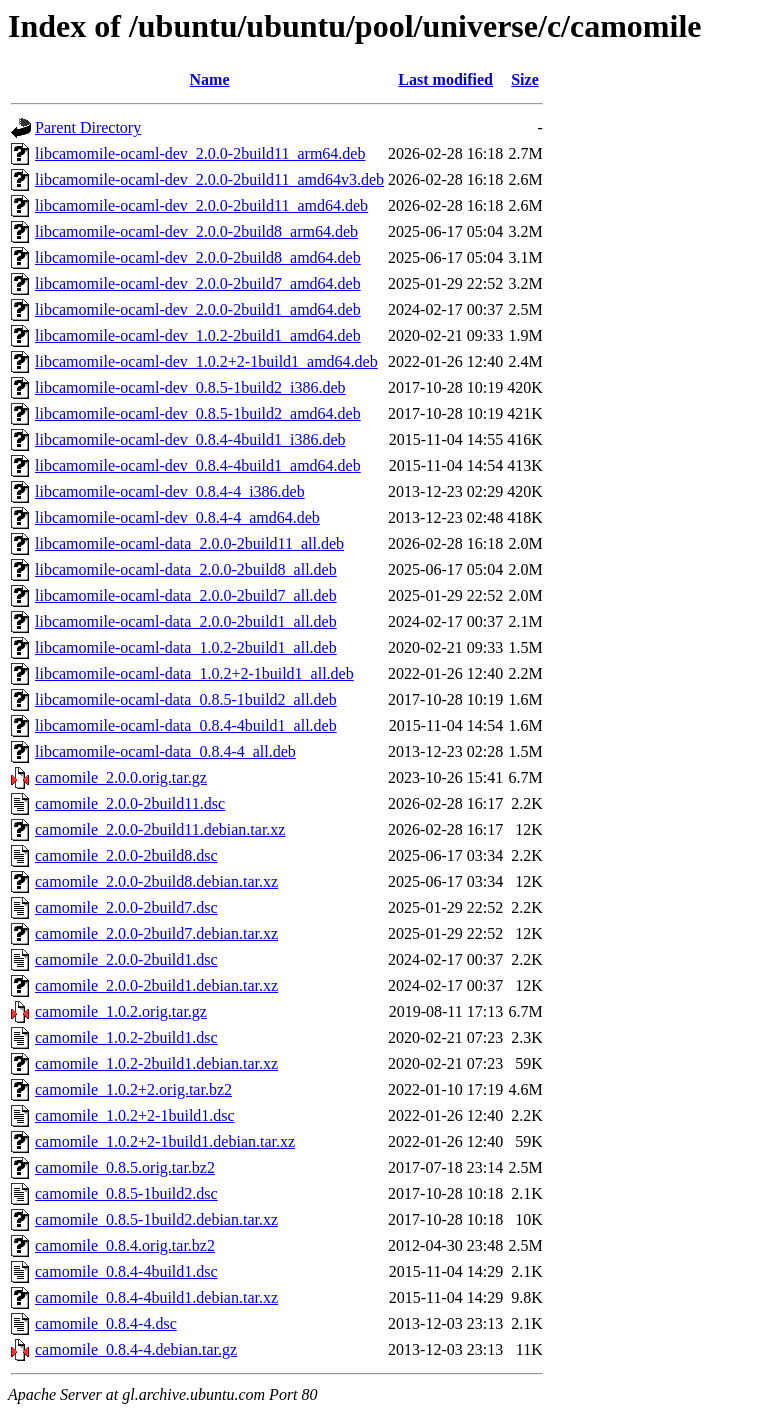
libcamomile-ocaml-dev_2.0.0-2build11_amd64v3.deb (209, 179)
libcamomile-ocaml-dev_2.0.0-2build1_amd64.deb (198, 309)
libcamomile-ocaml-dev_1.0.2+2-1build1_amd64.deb (206, 361)
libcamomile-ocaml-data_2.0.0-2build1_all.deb (186, 621)
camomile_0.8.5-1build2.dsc (126, 1193)
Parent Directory (88, 127)
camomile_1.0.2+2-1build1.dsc (135, 1115)
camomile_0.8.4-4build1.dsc (126, 1271)
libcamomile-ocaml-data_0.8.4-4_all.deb (165, 751)
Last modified (445, 79)
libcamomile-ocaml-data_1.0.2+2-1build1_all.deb (194, 673)
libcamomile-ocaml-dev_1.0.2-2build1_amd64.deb (198, 335)
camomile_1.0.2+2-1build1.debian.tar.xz (165, 1141)
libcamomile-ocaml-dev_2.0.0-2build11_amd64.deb (201, 205)
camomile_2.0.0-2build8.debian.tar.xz (156, 881)
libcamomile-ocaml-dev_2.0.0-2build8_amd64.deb (198, 257)
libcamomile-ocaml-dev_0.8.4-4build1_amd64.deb (198, 465)
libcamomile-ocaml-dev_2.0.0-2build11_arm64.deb (200, 153)
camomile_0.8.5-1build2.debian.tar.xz (156, 1219)
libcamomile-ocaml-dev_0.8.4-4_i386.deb (170, 491)
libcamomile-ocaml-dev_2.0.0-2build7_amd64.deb (198, 283)
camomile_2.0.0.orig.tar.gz (121, 777)
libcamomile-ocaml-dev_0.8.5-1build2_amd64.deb (198, 413)
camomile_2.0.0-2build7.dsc (126, 907)
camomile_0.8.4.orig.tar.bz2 (125, 1245)
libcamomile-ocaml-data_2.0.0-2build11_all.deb (189, 543)
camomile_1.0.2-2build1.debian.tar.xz (156, 1063)
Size (525, 79)
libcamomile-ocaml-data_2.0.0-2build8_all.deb (186, 569)
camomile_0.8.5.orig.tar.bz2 (125, 1167)
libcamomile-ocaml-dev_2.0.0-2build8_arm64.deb (196, 231)
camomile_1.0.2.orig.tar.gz (121, 1011)
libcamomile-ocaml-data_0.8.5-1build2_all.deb (186, 699)
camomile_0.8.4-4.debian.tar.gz (136, 1349)
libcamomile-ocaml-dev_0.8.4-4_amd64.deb (177, 517)
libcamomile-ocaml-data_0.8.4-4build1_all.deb (186, 725)
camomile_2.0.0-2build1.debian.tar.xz (156, 985)
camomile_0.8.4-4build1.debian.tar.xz (156, 1297)
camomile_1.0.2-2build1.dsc (126, 1037)
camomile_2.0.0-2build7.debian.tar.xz (156, 933)
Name (210, 79)
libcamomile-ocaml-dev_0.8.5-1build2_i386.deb (190, 387)
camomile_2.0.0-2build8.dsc (126, 855)
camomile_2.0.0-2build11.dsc (130, 803)
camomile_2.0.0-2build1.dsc (126, 959)
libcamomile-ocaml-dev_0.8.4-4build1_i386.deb (190, 439)
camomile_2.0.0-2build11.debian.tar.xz (160, 829)
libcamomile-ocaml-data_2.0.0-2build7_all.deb (186, 595)
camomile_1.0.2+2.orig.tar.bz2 (133, 1089)
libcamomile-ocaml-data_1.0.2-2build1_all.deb (186, 647)
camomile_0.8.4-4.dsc (106, 1323)
